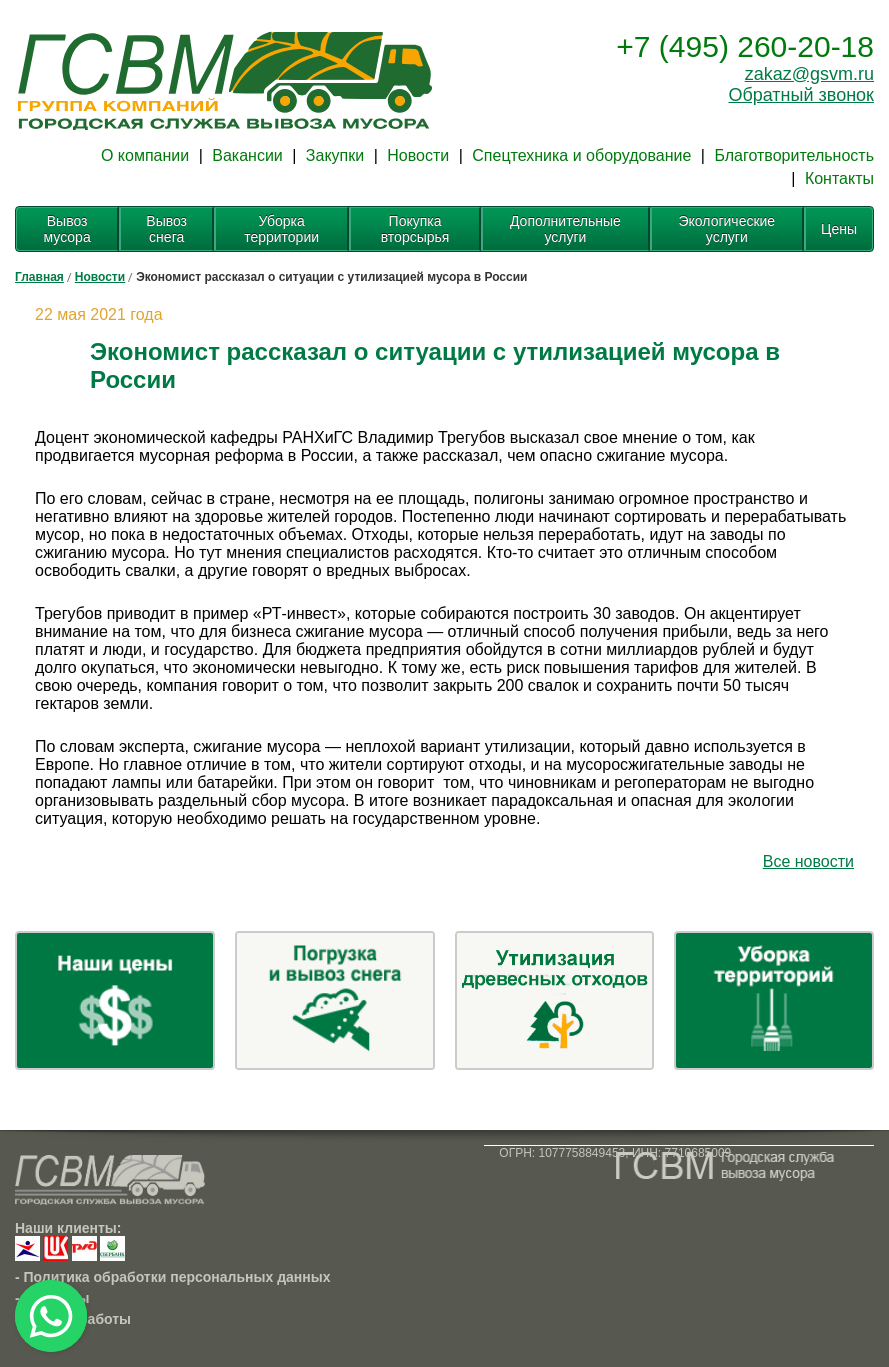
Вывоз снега (166, 229)
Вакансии (247, 155)
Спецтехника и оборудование (581, 155)
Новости (418, 155)
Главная (39, 277)
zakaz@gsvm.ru (809, 74)
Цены (839, 229)
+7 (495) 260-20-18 (745, 46)
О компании (145, 155)
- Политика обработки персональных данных (173, 1277)
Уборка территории (281, 229)
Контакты (839, 178)
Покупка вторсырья (415, 229)
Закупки (335, 155)
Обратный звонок (801, 95)
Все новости (808, 861)
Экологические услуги (726, 229)
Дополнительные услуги (565, 229)
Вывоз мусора (67, 229)
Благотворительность (794, 155)
